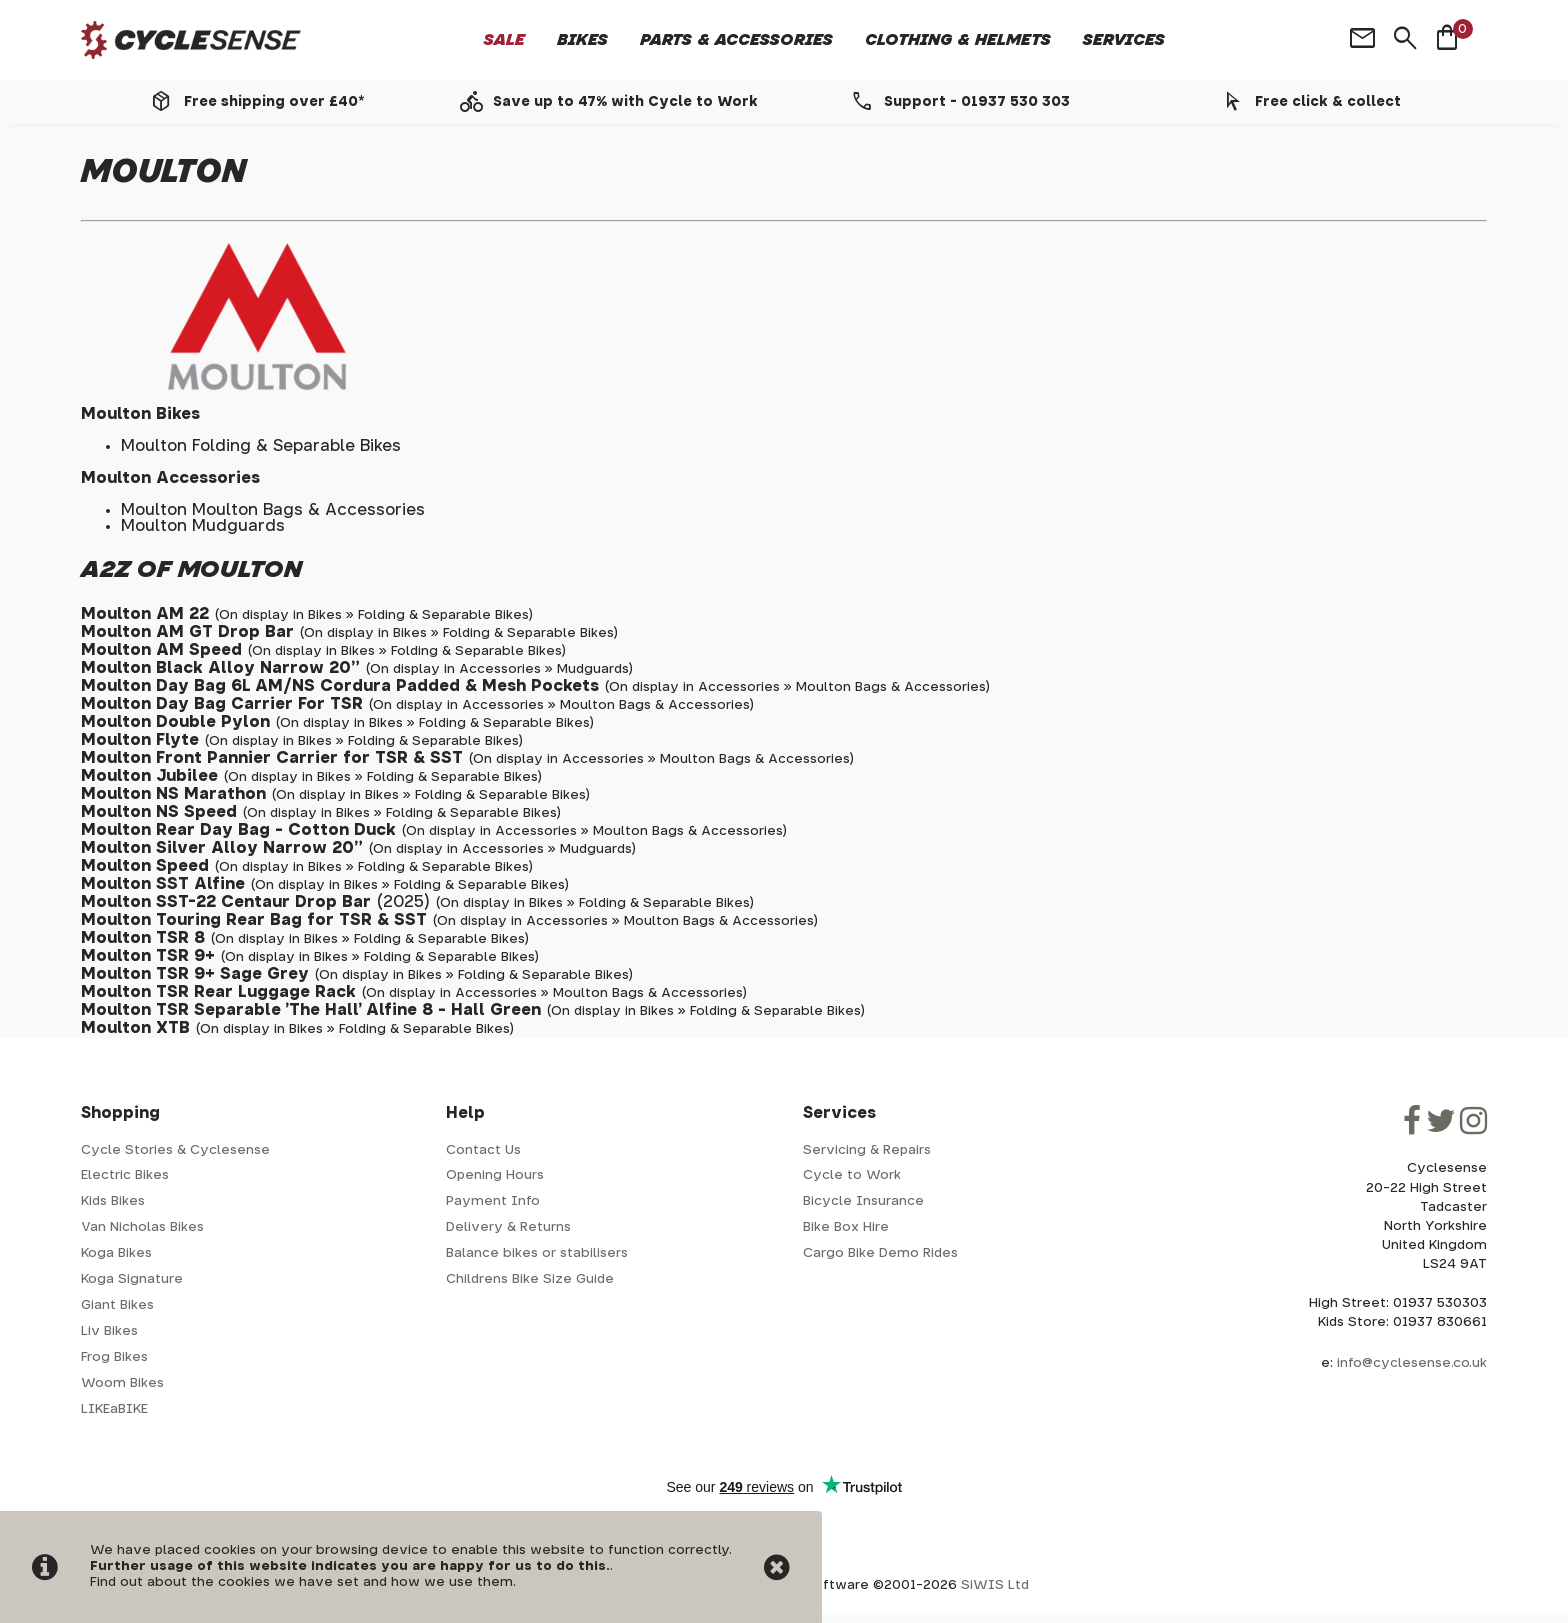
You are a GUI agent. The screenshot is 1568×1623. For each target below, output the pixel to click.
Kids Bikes (113, 1201)
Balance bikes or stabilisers (537, 1253)
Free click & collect (1328, 102)
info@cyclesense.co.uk (1412, 1363)
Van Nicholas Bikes (142, 1227)
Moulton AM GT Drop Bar (187, 632)
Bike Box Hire (846, 1227)
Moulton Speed (145, 866)
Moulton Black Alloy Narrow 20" (220, 668)
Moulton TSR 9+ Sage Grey (195, 974)
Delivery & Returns (508, 1227)
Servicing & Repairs (867, 1150)
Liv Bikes (109, 1331)
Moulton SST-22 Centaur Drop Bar (226, 902)
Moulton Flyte (140, 740)
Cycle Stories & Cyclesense (175, 1150)
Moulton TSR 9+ (148, 956)
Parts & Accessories (736, 40)
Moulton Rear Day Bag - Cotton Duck (238, 830)
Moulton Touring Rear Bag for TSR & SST (254, 920)
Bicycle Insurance (863, 1201)
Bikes (582, 40)
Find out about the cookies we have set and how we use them (301, 1582)
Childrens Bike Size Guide (530, 1279)
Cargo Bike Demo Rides (880, 1253)
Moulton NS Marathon (173, 794)
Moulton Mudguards (203, 526)
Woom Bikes (122, 1383)
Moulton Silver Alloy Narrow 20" (222, 848)
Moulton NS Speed (159, 812)
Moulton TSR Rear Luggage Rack (218, 992)
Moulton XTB (135, 1028)
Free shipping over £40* (274, 102)
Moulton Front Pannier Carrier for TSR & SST (272, 758)
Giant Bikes (117, 1305)
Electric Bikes (125, 1175)
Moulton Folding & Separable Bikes (261, 446)
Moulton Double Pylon (175, 722)
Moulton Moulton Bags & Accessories (273, 510)
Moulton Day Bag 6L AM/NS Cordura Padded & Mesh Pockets (340, 686)
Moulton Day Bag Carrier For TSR (222, 704)
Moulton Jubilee (149, 776)
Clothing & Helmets (958, 40)
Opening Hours (495, 1175)
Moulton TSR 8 (143, 938)
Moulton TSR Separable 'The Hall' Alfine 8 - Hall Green (311, 1010)
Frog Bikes (114, 1357)
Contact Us (483, 1150)
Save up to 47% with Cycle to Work (625, 102)
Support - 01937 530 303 (977, 102)
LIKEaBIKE (114, 1409)
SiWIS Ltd (995, 1585)
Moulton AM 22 (145, 614)
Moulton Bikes (140, 414)
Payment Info (493, 1201)
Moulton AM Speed (161, 650)
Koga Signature (132, 1279)
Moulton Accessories (170, 478)
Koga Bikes (116, 1253)
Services (1124, 40)
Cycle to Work (852, 1175)
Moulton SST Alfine (163, 884)
